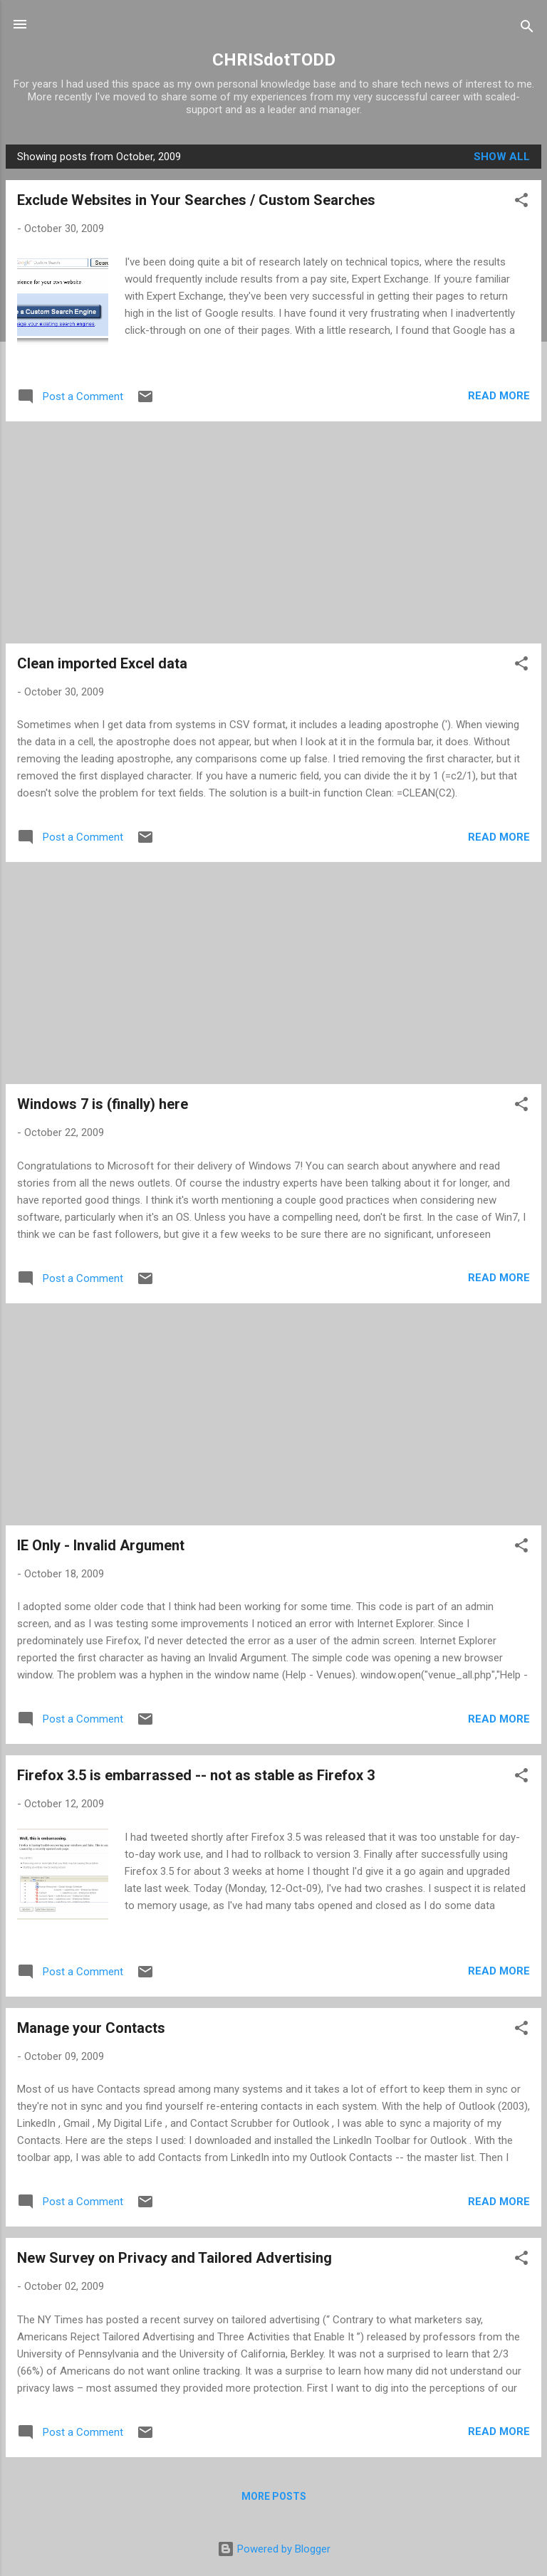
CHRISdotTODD (273, 60)
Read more (499, 395)
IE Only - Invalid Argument (100, 1545)
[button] (521, 202)
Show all (502, 156)
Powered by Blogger (273, 2549)
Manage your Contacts (91, 2027)
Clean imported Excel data (102, 663)
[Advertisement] (273, 532)
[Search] (527, 29)
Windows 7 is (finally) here (102, 1104)
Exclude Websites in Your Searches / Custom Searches (196, 200)
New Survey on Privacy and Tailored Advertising (174, 2257)
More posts (273, 2496)
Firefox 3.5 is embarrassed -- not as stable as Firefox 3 (196, 1775)
